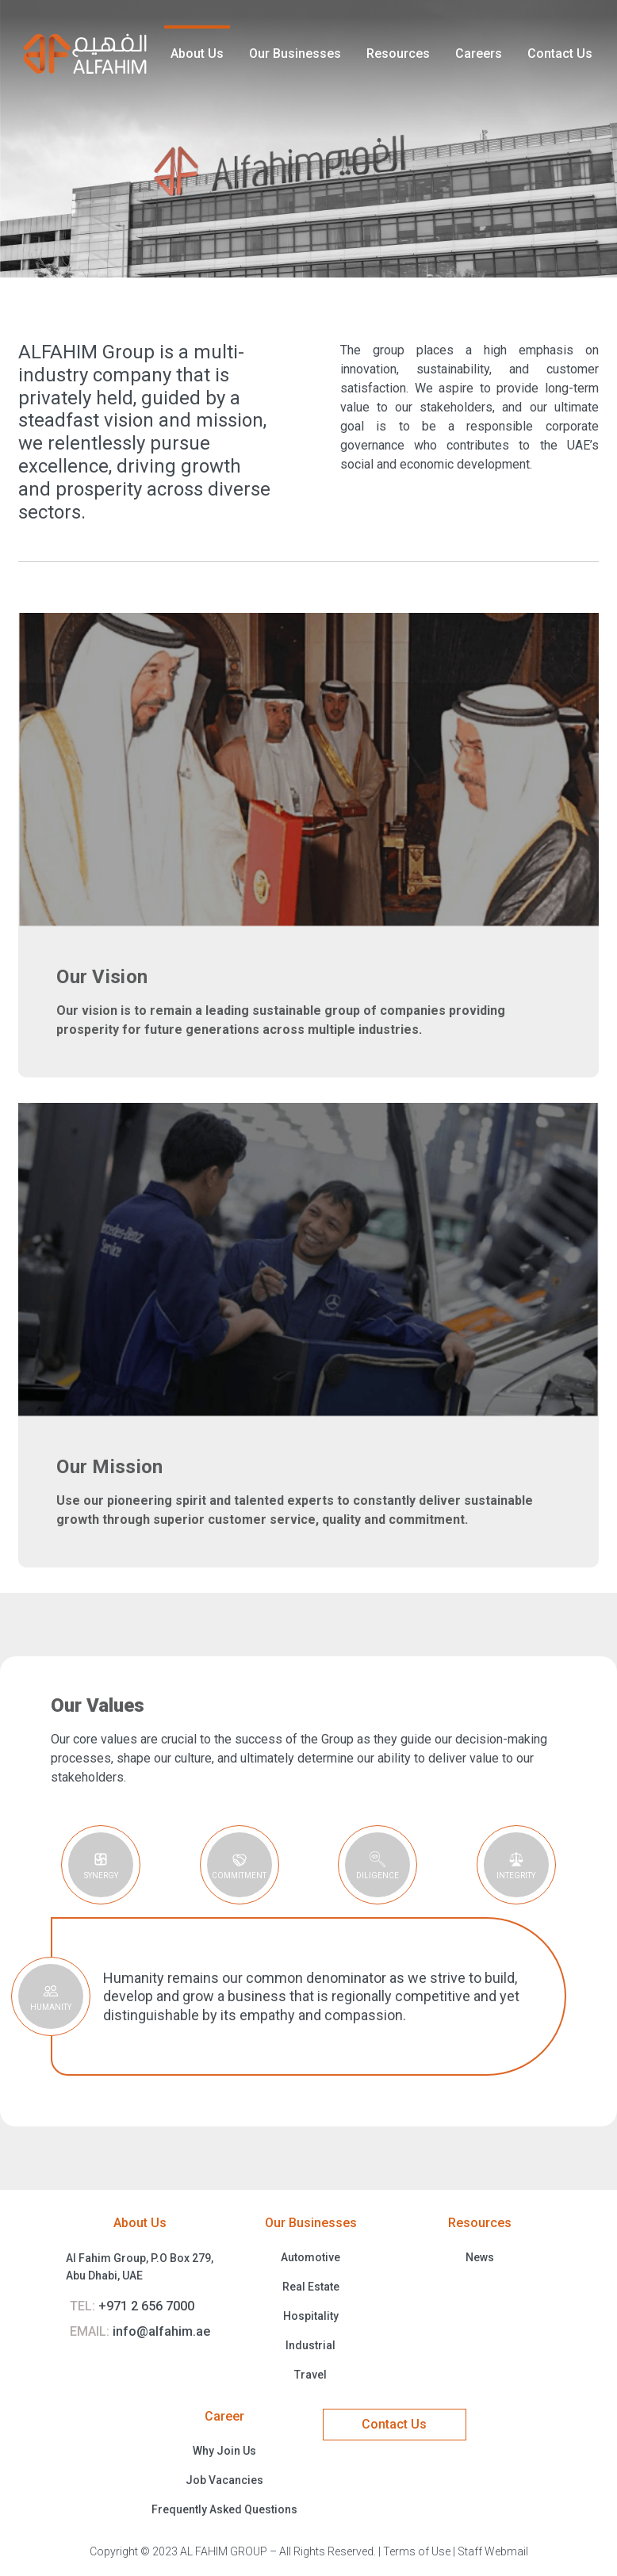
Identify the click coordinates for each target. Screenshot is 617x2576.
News (480, 2257)
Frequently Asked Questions (224, 2509)
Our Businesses (295, 53)
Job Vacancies (224, 2480)
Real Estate (310, 2286)
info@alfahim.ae (140, 2331)
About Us (197, 53)
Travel (310, 2374)
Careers (478, 53)
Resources (398, 53)
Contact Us (559, 53)
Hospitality (311, 2316)
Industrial (310, 2345)
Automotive (310, 2257)
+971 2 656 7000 (132, 2306)
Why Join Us (224, 2450)
